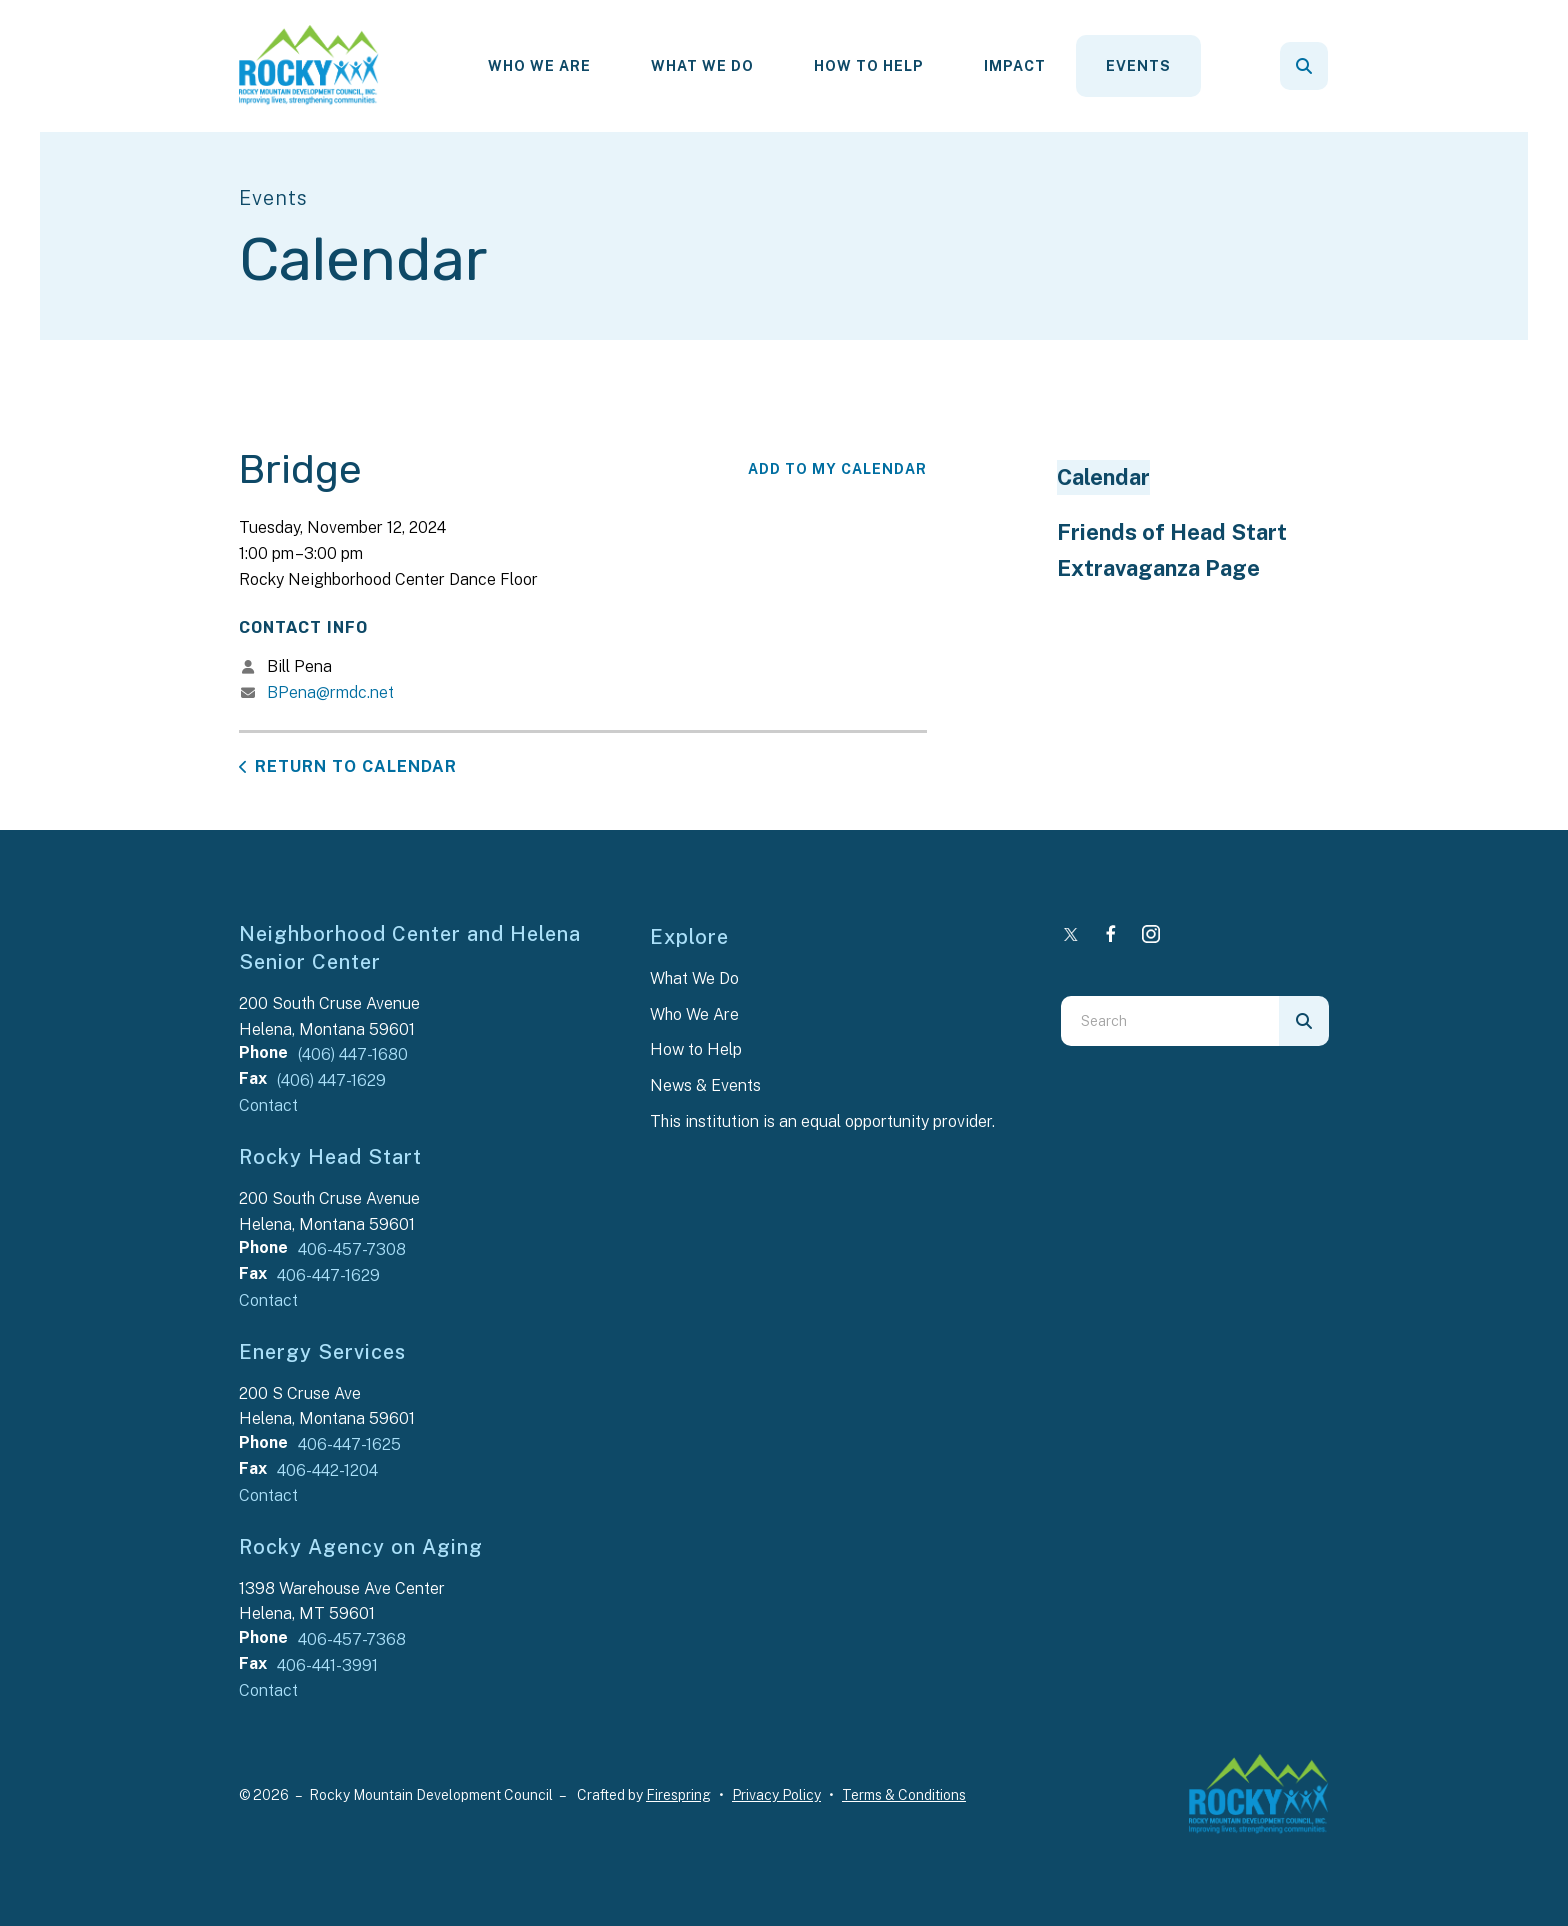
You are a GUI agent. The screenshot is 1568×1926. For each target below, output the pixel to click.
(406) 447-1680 (353, 1054)
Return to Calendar (356, 766)
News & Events (705, 1085)
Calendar (1103, 477)
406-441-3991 (327, 1665)
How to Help (696, 1049)
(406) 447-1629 (331, 1080)
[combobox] (1170, 1021)
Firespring (678, 1795)
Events (1138, 66)
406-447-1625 (349, 1444)
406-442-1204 (327, 1470)
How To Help (869, 66)
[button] (1304, 66)
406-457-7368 (352, 1639)
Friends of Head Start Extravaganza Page (1172, 550)
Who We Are (539, 66)
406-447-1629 (328, 1275)
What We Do (702, 66)
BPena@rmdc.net (330, 692)
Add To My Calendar (837, 469)
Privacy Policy (776, 1795)
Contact (268, 1105)
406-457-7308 (352, 1249)
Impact (1015, 66)
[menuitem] (539, 66)
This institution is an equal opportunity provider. (822, 1121)
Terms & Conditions (904, 1795)
